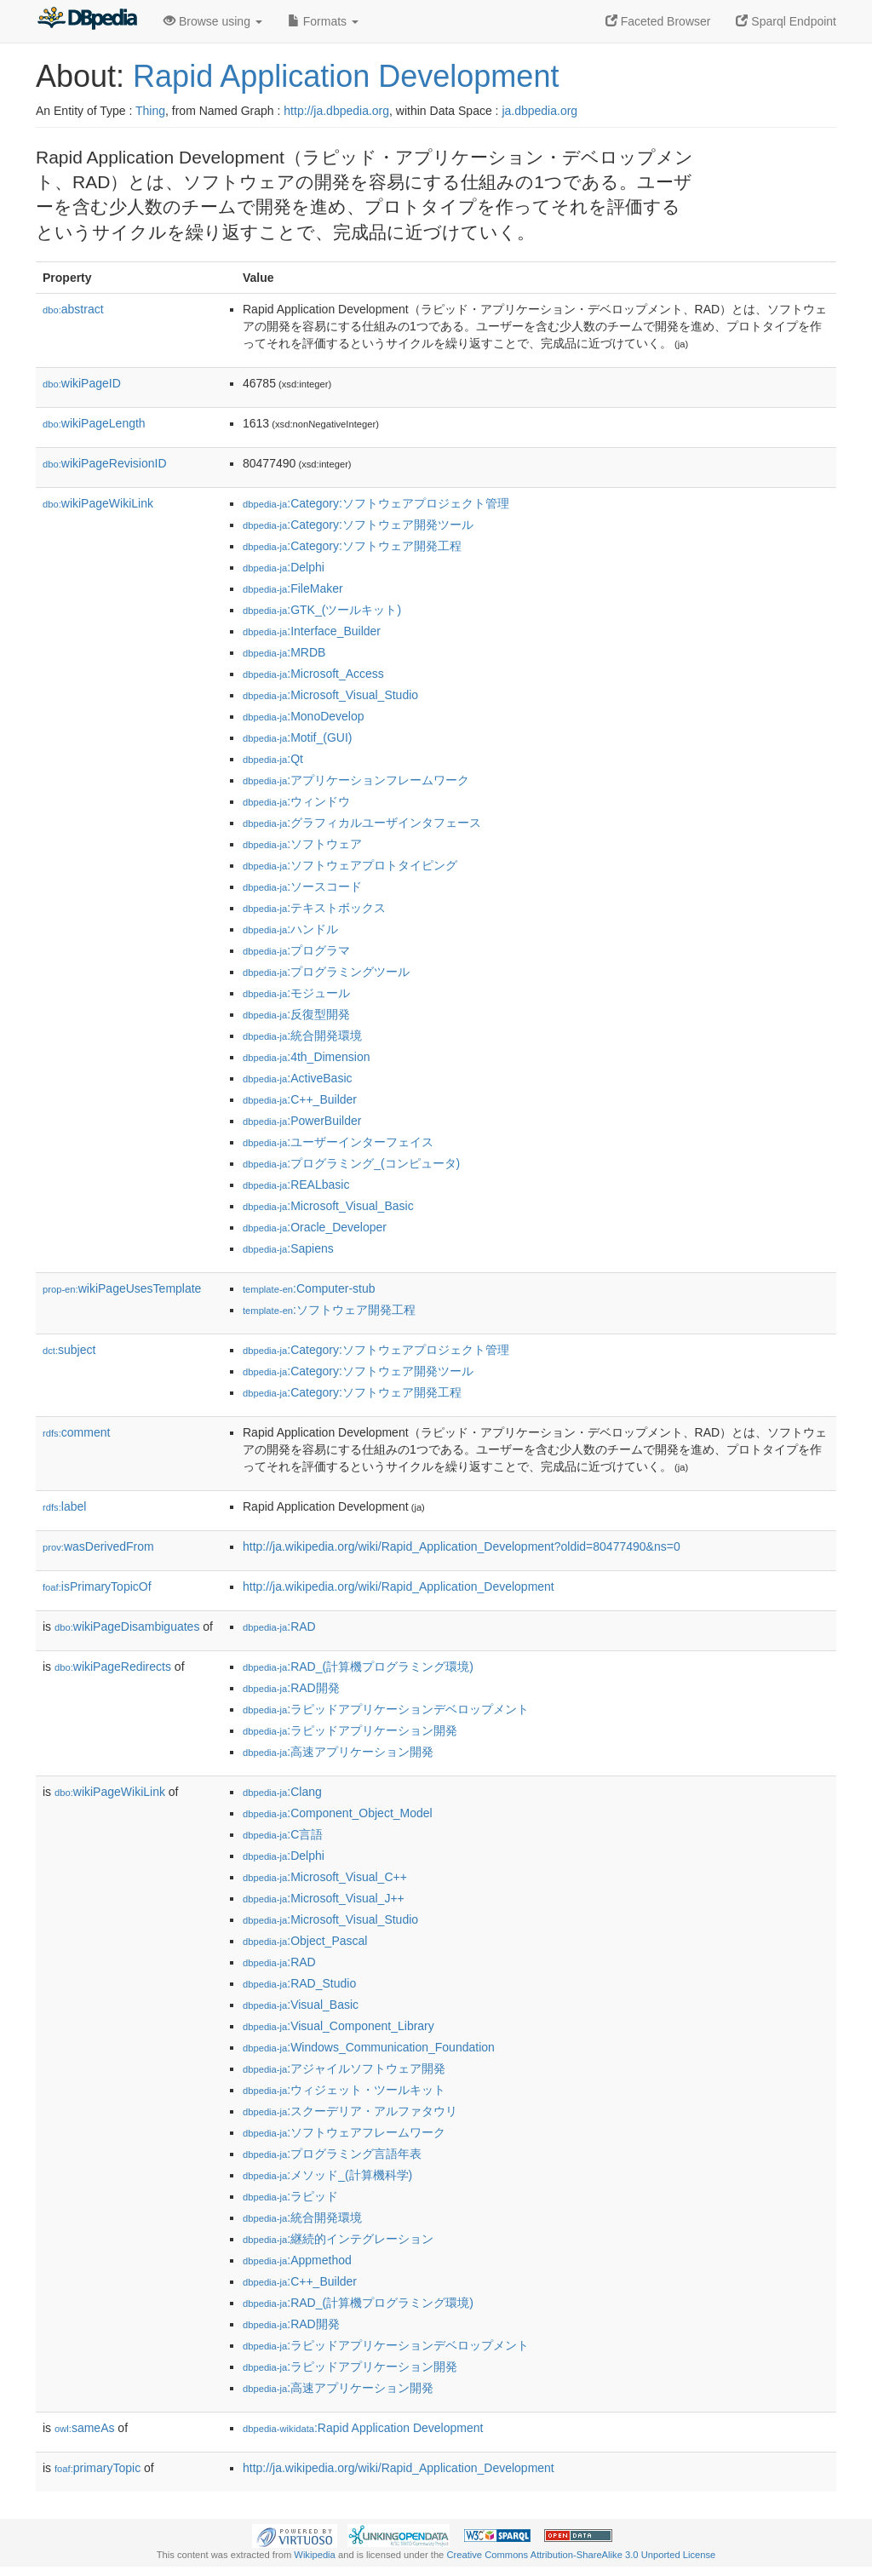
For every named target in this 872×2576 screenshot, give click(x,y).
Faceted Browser (658, 21)
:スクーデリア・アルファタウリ (350, 2111)
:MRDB (284, 652)
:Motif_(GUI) (298, 737)
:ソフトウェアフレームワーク (344, 2132)
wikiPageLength (94, 423)
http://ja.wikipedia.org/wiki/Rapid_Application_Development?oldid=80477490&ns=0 (461, 1546)
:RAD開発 (291, 1688)
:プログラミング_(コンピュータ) (351, 1163)
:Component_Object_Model (338, 1813)
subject (69, 1350)
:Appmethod (297, 2260)
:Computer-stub (309, 1288)
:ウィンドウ (296, 801)
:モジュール (296, 993)
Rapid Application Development (346, 76)
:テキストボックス (314, 908)
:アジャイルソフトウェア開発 (344, 2068)
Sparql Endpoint (786, 21)
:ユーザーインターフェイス (338, 1142)
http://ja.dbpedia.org (336, 111)
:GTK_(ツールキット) (322, 610)
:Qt (273, 759)
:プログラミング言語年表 (332, 2153)
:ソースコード (302, 886)
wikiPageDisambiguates (126, 1626)
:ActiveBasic (298, 1078)
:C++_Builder (300, 1099)
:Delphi (283, 567)
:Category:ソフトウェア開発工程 (352, 546)
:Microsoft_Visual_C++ (325, 1877)
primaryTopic (97, 2468)
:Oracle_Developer (315, 1227)
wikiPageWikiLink (98, 503)
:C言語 (283, 1834)
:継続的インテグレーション (338, 2239)
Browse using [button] (213, 21)
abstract (73, 309)
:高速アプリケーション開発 (338, 1751)
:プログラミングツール (326, 971)
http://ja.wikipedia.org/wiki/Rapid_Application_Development (398, 1586)
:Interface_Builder (312, 631)
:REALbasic (296, 1184)
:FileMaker (293, 588)
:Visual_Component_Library (338, 2026)
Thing (150, 111)
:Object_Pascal (305, 1941)
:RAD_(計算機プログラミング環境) (358, 1666)
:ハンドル (290, 929)
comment (76, 1432)
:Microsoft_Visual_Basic (328, 1206)
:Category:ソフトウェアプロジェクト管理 (376, 503)
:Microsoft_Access (313, 673)
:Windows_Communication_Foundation (369, 2047)
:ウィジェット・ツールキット (344, 2090)
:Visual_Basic (301, 2004)
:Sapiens (288, 1248)
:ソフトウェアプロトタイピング (350, 865)
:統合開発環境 (302, 1035)
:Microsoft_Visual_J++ (323, 1898)
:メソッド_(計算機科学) (327, 2175)
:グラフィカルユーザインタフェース (362, 822)
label (64, 1506)
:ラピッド (290, 2196)
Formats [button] (323, 21)
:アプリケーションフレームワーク (356, 780)
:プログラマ (296, 950)
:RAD (279, 1626)
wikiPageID (82, 383)
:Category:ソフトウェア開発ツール (358, 524)
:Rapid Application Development (363, 2428)
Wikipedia (315, 2555)
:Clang (282, 1792)
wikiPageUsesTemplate (122, 1288)
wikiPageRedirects (112, 1666)
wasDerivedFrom (98, 1546)
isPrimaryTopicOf (97, 1586)
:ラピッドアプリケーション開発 (350, 1730)
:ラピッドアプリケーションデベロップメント (386, 1709)
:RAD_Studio (299, 1983)
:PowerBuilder (302, 1120)
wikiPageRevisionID (105, 463)
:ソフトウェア (302, 844)
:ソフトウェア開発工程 (329, 1310)
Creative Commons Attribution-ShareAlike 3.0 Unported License (580, 2555)
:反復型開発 (296, 1014)
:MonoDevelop (303, 716)
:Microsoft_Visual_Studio (330, 695)
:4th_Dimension (306, 1057)
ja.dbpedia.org (539, 111)
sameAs (84, 2428)
